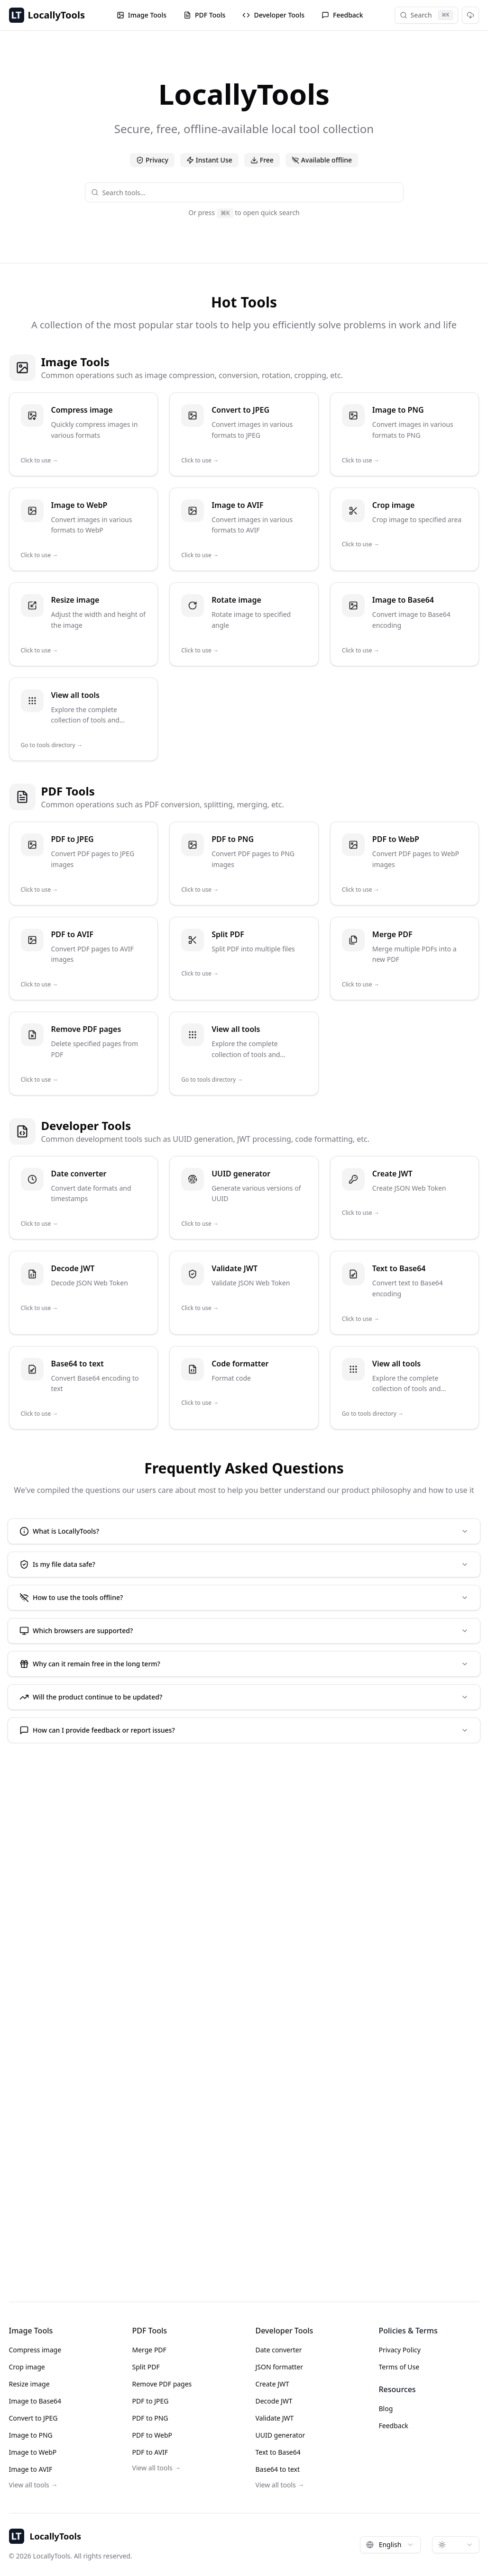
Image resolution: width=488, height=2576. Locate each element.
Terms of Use (399, 2366)
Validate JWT (275, 2417)
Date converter (279, 2349)
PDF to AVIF (150, 2452)
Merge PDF (149, 2349)
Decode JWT (274, 2400)
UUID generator (280, 2435)
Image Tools (141, 14)
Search (426, 15)
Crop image (27, 2366)
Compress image (35, 2349)
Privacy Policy (400, 2349)
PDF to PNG (150, 2417)
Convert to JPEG (33, 2417)
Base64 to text (278, 2469)
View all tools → (33, 2484)
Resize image (29, 2383)
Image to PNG (31, 2435)
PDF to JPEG (150, 2400)
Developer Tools (273, 14)
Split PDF (146, 2366)
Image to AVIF (31, 2469)
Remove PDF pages (162, 2383)
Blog (386, 2408)
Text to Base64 (278, 2452)
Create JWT (272, 2383)
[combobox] (249, 192)
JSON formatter (280, 2366)
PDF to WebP (152, 2435)
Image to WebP (33, 2452)
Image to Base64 (35, 2400)
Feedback (342, 14)
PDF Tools (204, 14)
